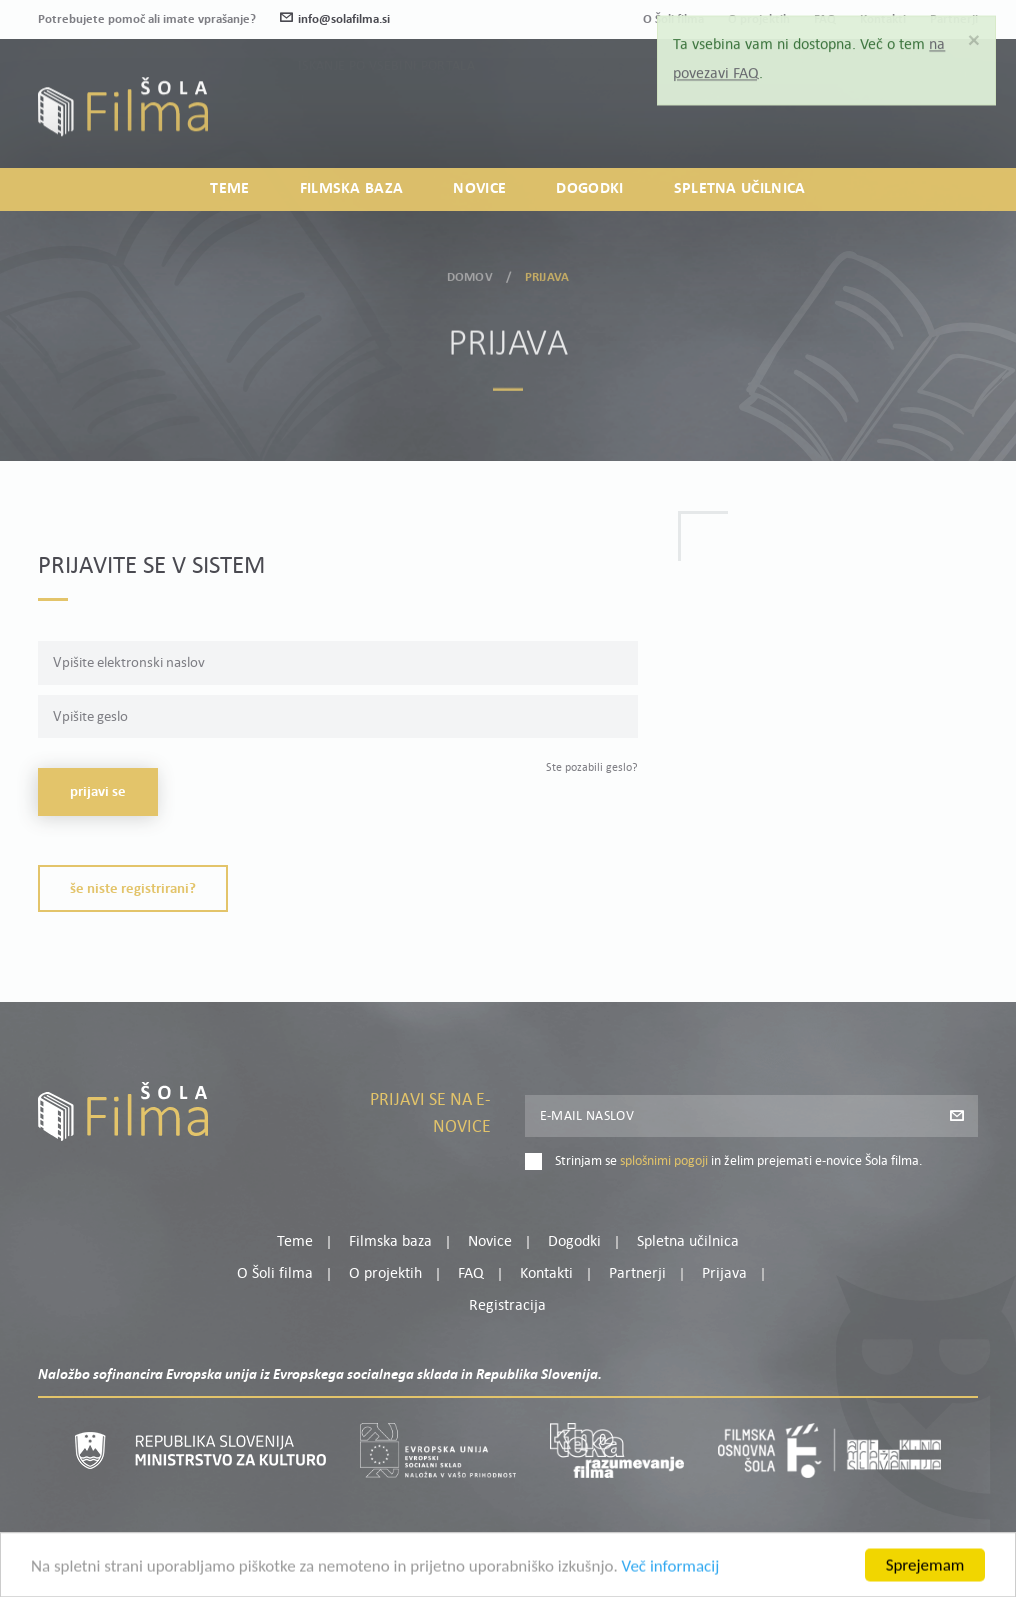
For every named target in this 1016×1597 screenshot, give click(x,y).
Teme (229, 189)
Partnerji (637, 1274)
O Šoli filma (275, 1274)
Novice (479, 189)
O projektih (385, 1274)
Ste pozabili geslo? (592, 768)
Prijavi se (98, 792)
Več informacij (671, 1576)
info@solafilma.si (335, 19)
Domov (470, 273)
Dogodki (589, 189)
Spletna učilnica (740, 189)
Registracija (944, 117)
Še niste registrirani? (133, 889)
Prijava (853, 117)
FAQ (471, 1274)
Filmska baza (352, 189)
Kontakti (546, 1274)
